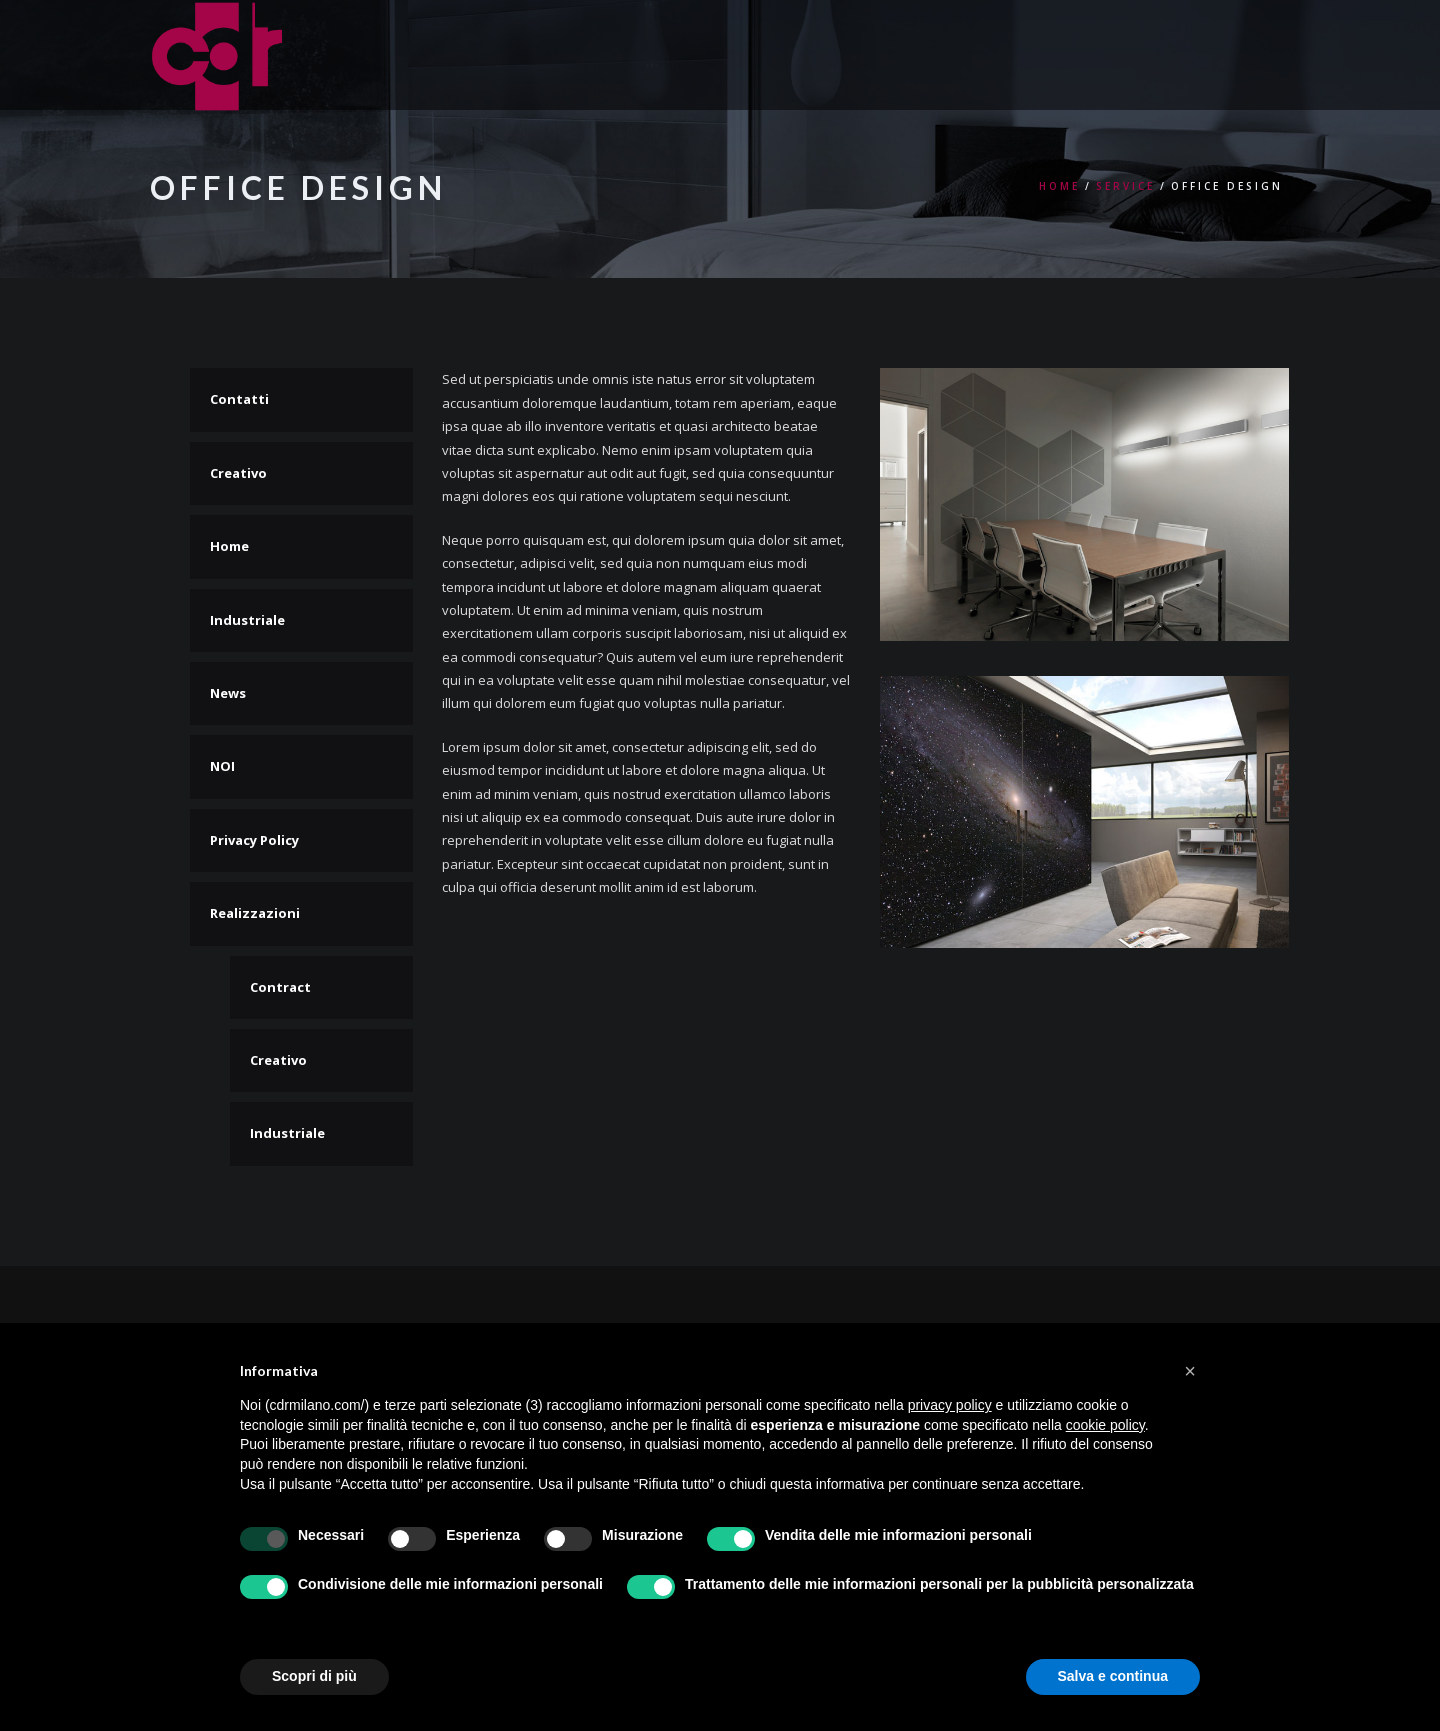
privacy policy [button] (950, 1405)
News (228, 693)
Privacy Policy (254, 840)
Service (1125, 186)
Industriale (247, 620)
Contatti (239, 399)
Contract (280, 987)
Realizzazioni (255, 913)
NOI (222, 766)
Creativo (238, 473)
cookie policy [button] (1105, 1425)
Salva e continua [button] (1113, 1676)
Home (1059, 186)
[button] (1190, 1371)
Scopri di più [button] (314, 1676)
